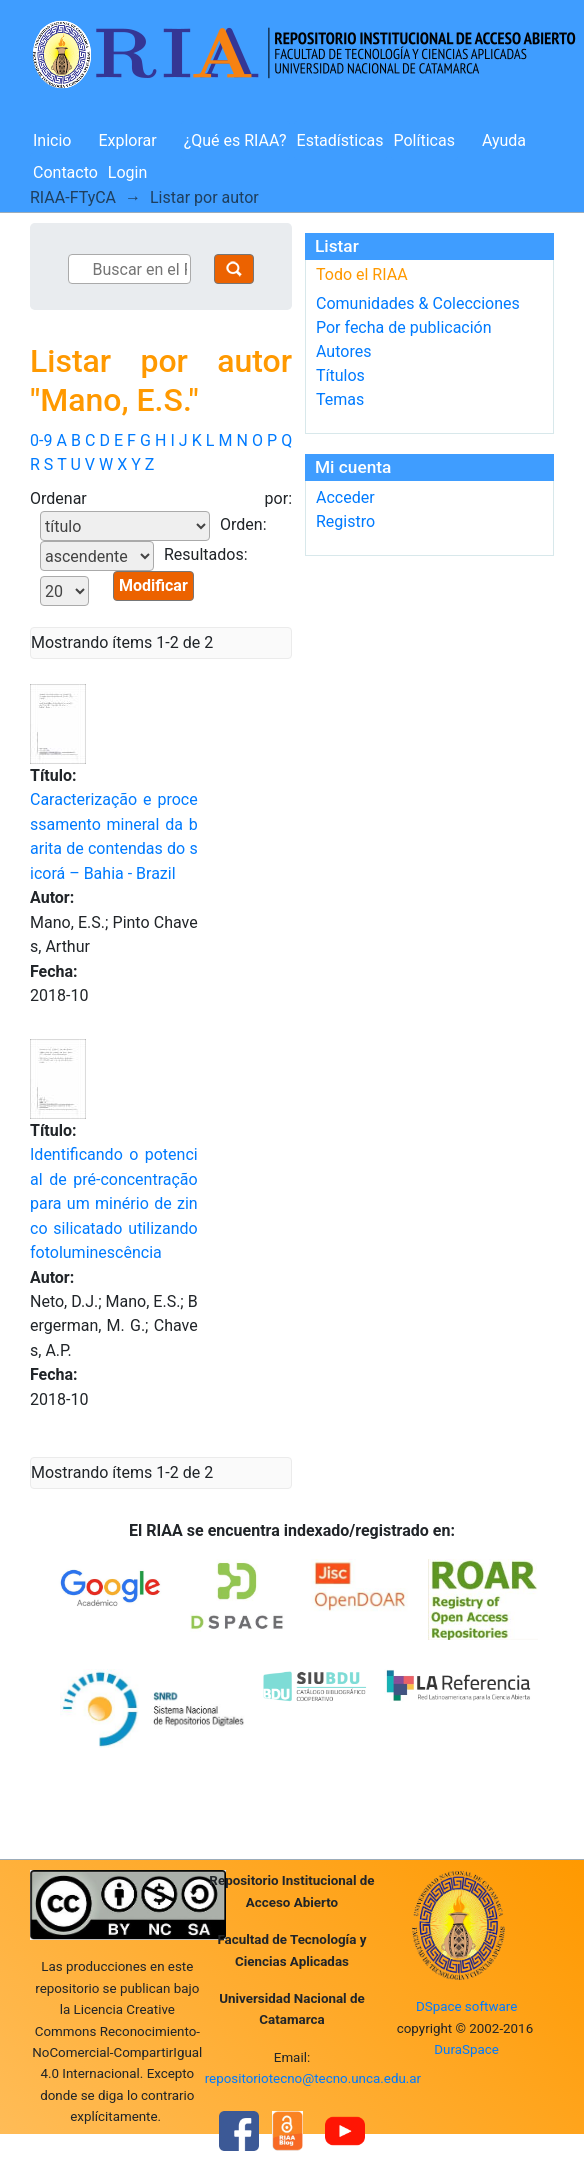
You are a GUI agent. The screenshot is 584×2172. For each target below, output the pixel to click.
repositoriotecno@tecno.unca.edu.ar (313, 2078)
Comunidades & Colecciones (418, 303)
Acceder (345, 497)
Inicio (52, 140)
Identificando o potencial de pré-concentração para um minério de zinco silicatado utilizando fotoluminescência (114, 1203)
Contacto (65, 172)
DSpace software (466, 2006)
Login (127, 172)
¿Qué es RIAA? (235, 140)
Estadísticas (340, 140)
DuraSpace (466, 2049)
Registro (345, 521)
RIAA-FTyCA (73, 197)
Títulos (340, 375)
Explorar (127, 140)
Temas (340, 399)
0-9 (41, 440)
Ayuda (504, 140)
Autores (343, 351)
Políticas (424, 140)
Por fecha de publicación (404, 327)
